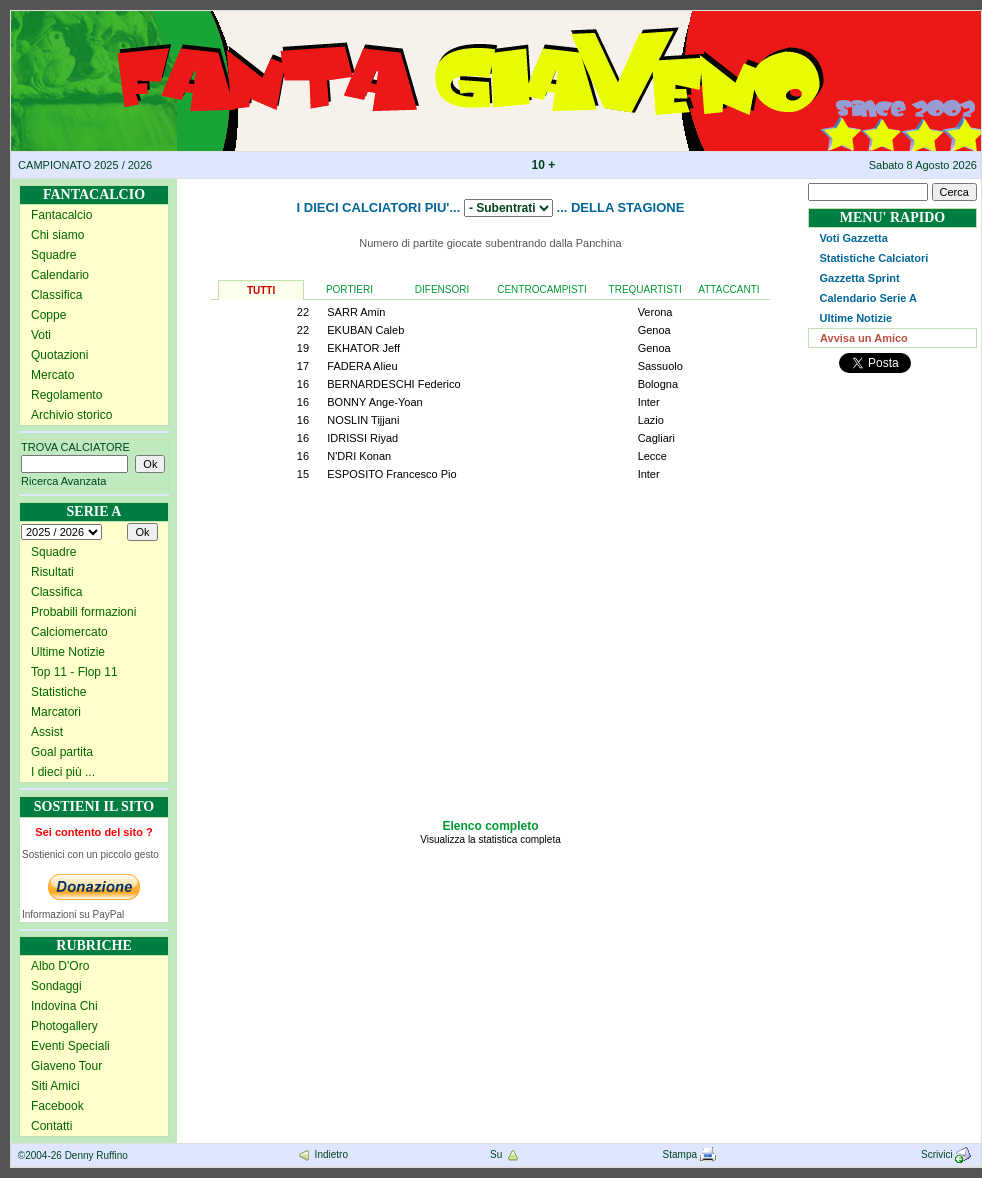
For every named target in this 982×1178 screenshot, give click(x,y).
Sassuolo (660, 366)
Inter (649, 402)
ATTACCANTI (728, 289)
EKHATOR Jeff (363, 348)
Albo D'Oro (60, 966)
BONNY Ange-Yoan (374, 402)
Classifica (56, 295)
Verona (655, 312)
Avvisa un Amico (864, 338)
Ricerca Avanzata (63, 481)
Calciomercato (69, 632)
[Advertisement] (491, 665)
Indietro (322, 1154)
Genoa (654, 330)
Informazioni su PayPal (73, 914)
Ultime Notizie (68, 652)
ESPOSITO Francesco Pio (391, 474)
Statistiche (58, 692)
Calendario (60, 275)
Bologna (658, 384)
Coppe (48, 315)
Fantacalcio (61, 215)
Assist (47, 732)
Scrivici (947, 1154)
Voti (41, 335)
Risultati (52, 572)
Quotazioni (59, 355)
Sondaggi (56, 986)
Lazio (651, 420)
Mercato (52, 375)
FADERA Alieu (362, 366)
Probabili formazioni (83, 612)
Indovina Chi (64, 1006)
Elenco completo (490, 826)
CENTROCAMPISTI (541, 289)
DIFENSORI (442, 289)
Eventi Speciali (70, 1046)
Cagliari (656, 438)
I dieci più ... (63, 772)
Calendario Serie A (868, 298)
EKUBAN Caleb (365, 330)
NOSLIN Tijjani (363, 420)
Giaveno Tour (66, 1066)
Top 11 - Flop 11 (74, 672)
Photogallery (64, 1026)
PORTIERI (349, 289)
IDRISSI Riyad (362, 438)
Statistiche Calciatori (874, 258)
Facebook (57, 1106)
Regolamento (66, 395)
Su (505, 1154)
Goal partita (62, 752)
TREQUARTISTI (645, 289)
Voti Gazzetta (854, 238)
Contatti (51, 1126)
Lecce (652, 456)
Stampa (689, 1154)
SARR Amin (356, 312)
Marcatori (56, 712)
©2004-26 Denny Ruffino (73, 1155)
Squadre (53, 255)
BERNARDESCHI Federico (393, 384)
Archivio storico (71, 415)
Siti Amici (55, 1086)
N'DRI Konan (359, 456)
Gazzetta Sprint (860, 278)
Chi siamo (57, 235)
